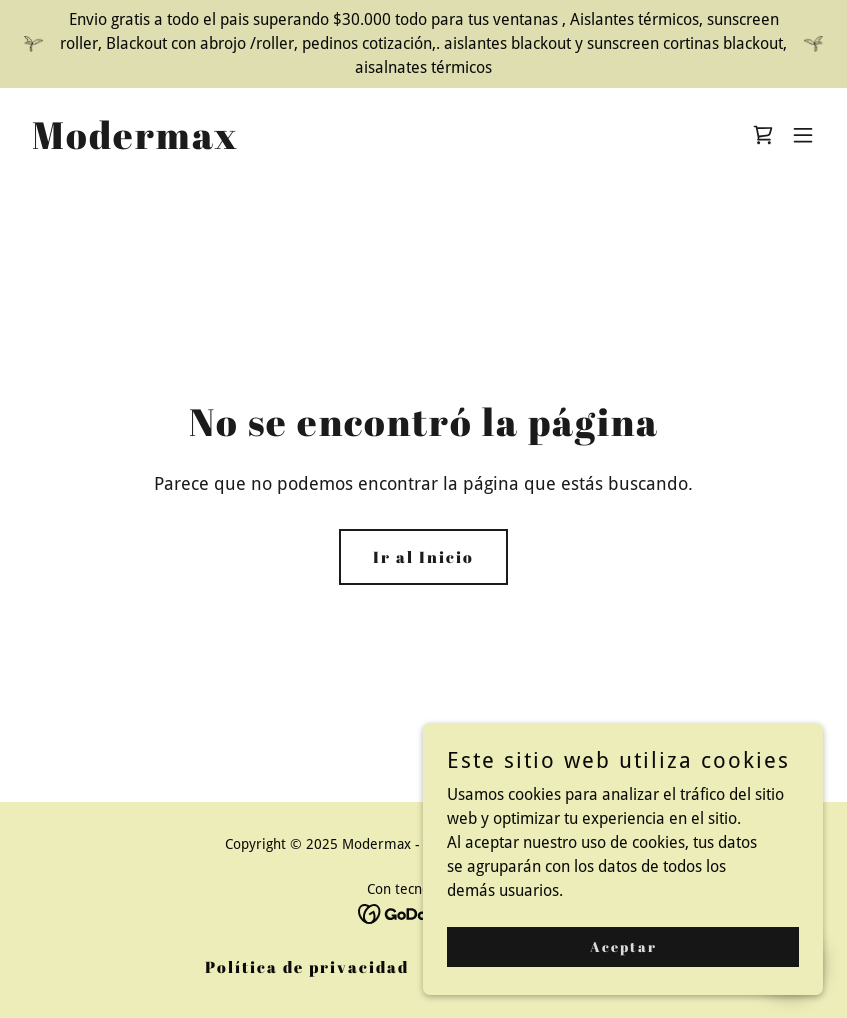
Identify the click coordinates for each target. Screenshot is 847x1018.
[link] (135, 143)
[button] (803, 135)
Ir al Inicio (423, 557)
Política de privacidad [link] (307, 967)
